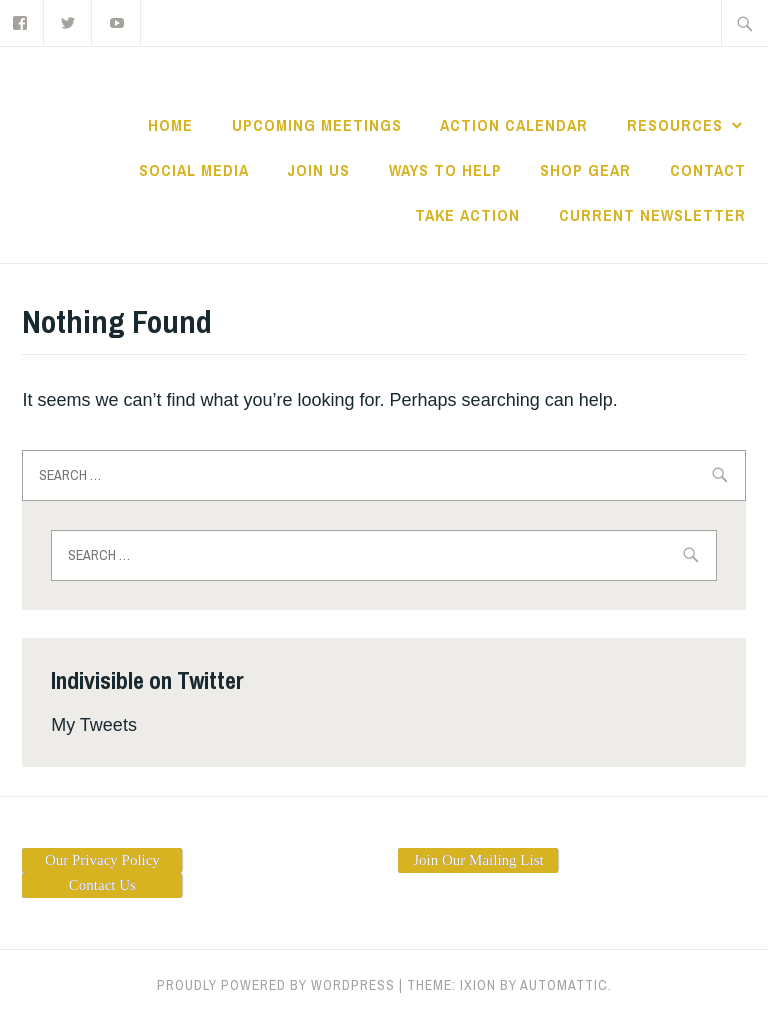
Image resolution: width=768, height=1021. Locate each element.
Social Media (194, 170)
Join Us (318, 170)
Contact (708, 170)
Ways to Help (445, 170)
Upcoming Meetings (317, 125)
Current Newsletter (652, 215)
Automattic (564, 985)
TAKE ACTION (467, 215)
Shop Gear (585, 170)
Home (170, 125)
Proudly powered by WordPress (276, 985)
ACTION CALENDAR (514, 125)
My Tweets (94, 725)
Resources (675, 125)
